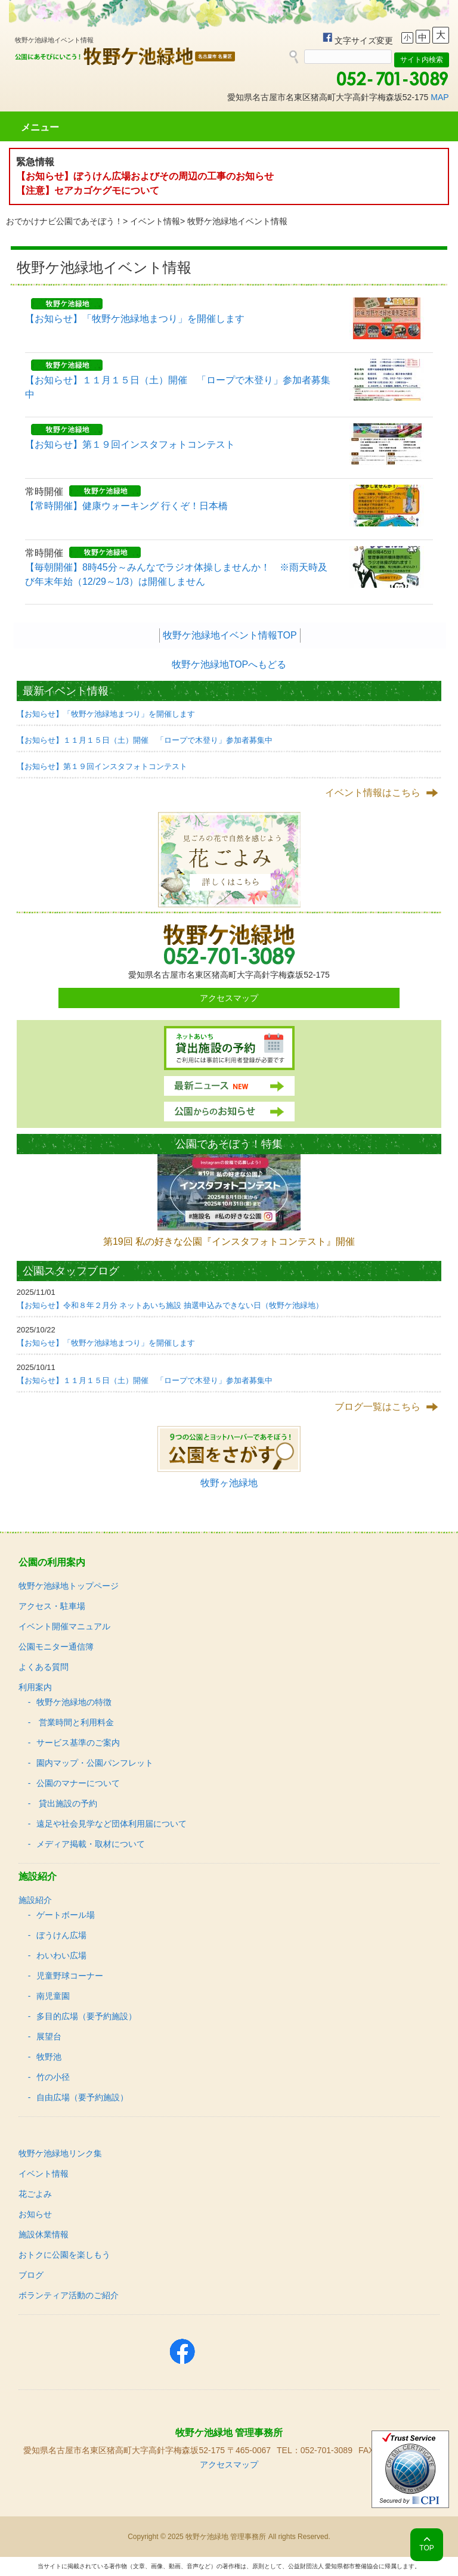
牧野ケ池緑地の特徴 (74, 1702)
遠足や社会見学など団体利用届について (111, 1823)
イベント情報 (155, 221)
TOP (426, 2548)
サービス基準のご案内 (78, 1742)
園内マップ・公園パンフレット (94, 1763)
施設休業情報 (43, 2234)
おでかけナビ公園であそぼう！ (64, 221)
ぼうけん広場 (61, 1935)
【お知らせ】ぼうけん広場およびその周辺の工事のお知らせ (145, 176)
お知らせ (35, 2214)
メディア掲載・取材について (90, 1844)
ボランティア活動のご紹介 (68, 2295)
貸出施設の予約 (66, 1803)
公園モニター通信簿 (56, 1646)
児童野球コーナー (69, 1975)
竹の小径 (53, 2077)
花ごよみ (35, 2194)
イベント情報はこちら (372, 793)
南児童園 (53, 1996)
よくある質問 (43, 1667)
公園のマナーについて (78, 1783)
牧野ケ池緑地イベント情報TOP (230, 635)
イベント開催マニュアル (64, 1626)
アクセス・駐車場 (51, 1606)
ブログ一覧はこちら (377, 1407)
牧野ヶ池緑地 (229, 1483)
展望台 (48, 2036)
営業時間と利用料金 (75, 1722)
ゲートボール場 (65, 1915)
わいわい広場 (61, 1955)
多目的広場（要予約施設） (86, 2016)
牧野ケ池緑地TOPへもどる (229, 664)
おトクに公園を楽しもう (64, 2254)
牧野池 (48, 2057)
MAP (439, 97)
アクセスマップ (229, 998)
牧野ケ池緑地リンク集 (60, 2153)
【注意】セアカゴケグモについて (87, 190)
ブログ (31, 2275)
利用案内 (35, 1687)
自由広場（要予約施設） (82, 2097)
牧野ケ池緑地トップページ (68, 1586)
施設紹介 (35, 1900)
